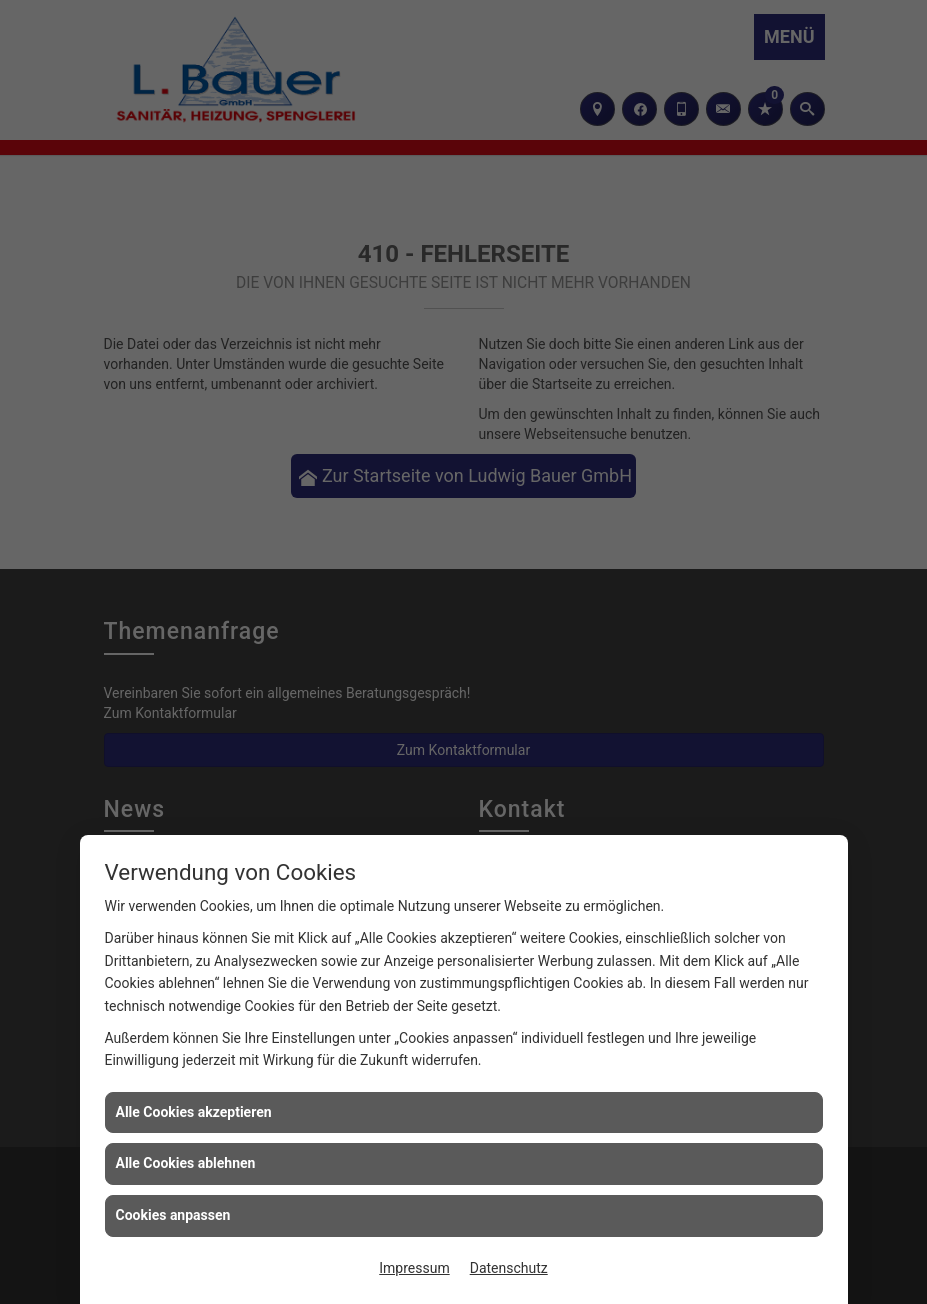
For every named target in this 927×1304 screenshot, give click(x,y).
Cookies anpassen (173, 1215)
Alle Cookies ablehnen (186, 1163)
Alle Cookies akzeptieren (194, 1112)
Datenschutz (509, 1268)
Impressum (414, 1268)
